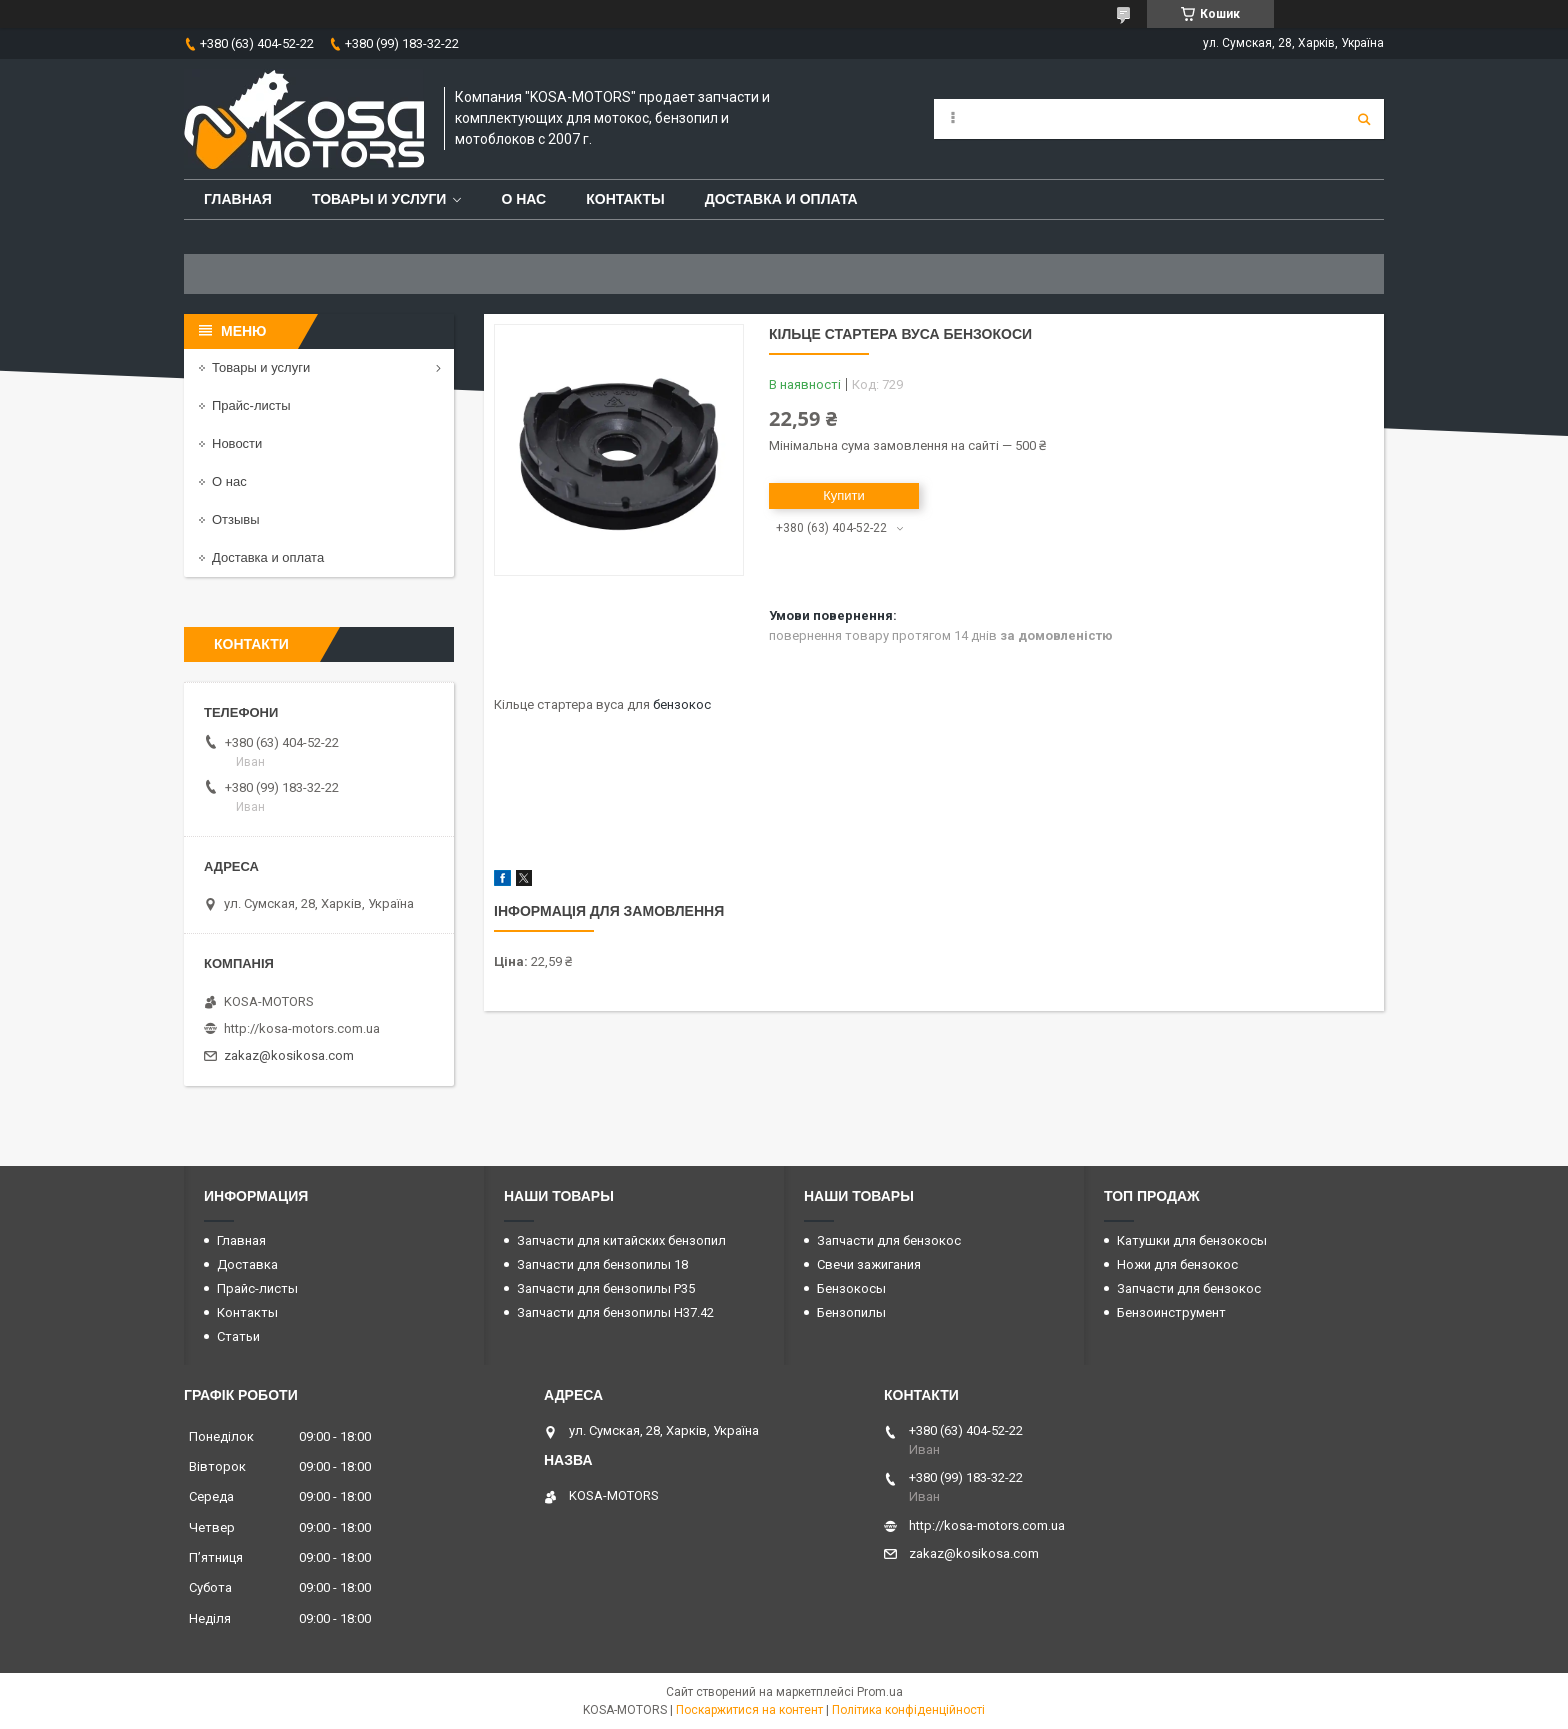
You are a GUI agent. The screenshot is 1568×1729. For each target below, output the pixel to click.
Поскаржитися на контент (749, 1710)
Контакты (625, 199)
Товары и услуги (379, 199)
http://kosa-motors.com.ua (302, 1028)
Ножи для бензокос (1177, 1264)
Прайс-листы (251, 405)
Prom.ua (880, 1692)
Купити (844, 495)
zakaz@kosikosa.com (289, 1055)
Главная (238, 199)
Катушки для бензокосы (1192, 1240)
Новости (237, 443)
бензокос (682, 704)
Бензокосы (851, 1288)
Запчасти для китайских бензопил (621, 1240)
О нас (523, 199)
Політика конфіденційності (908, 1710)
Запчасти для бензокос (889, 1240)
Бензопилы (851, 1312)
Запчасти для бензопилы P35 (606, 1288)
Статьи (238, 1336)
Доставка (247, 1264)
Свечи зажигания (869, 1264)
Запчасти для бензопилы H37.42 (615, 1312)
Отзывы (236, 519)
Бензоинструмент (1171, 1312)
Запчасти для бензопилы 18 (602, 1264)
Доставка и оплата (781, 199)
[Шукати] (1364, 119)
